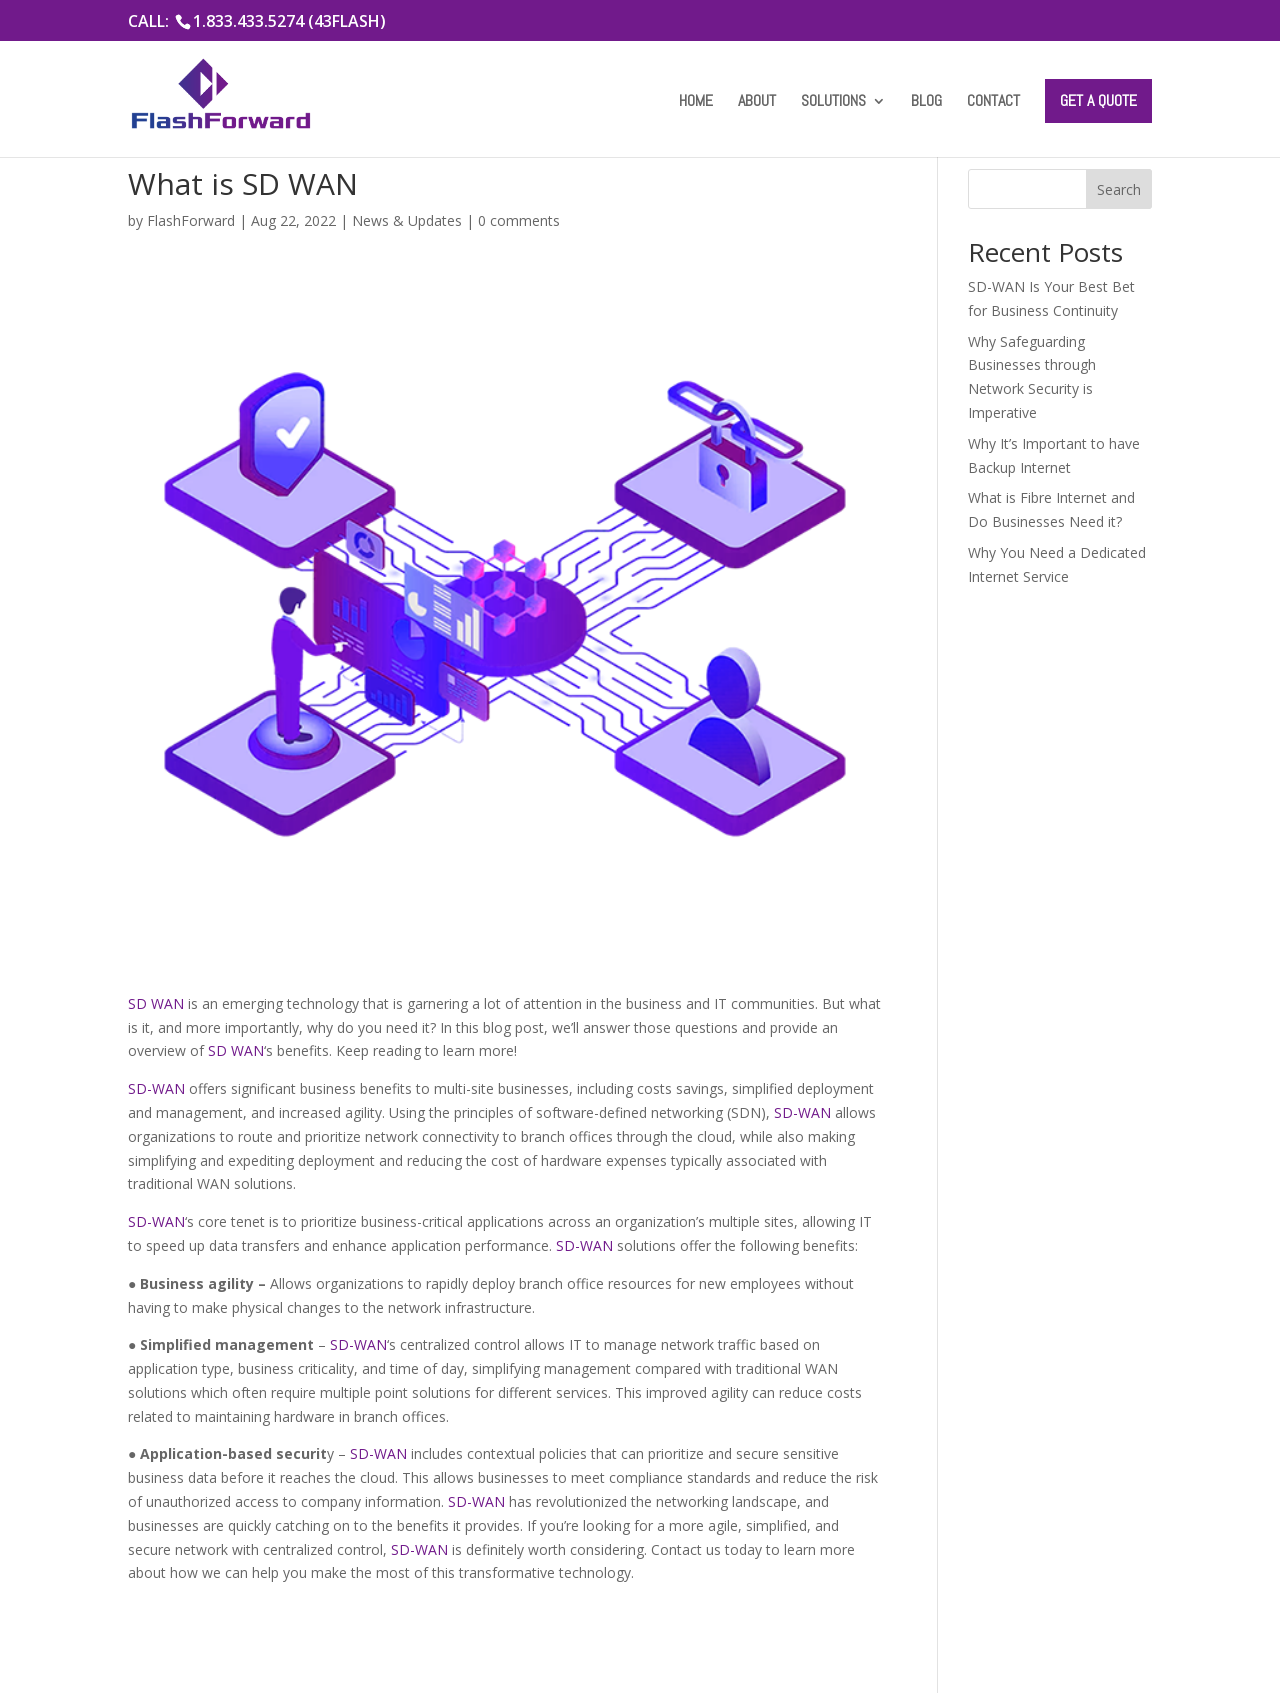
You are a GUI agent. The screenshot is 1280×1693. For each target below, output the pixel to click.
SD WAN (156, 1003)
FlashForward (191, 220)
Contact (993, 102)
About (757, 102)
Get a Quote (1098, 100)
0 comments (519, 220)
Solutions (833, 102)
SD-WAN (156, 1088)
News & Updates (407, 220)
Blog (926, 102)
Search (1119, 189)
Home (696, 102)
